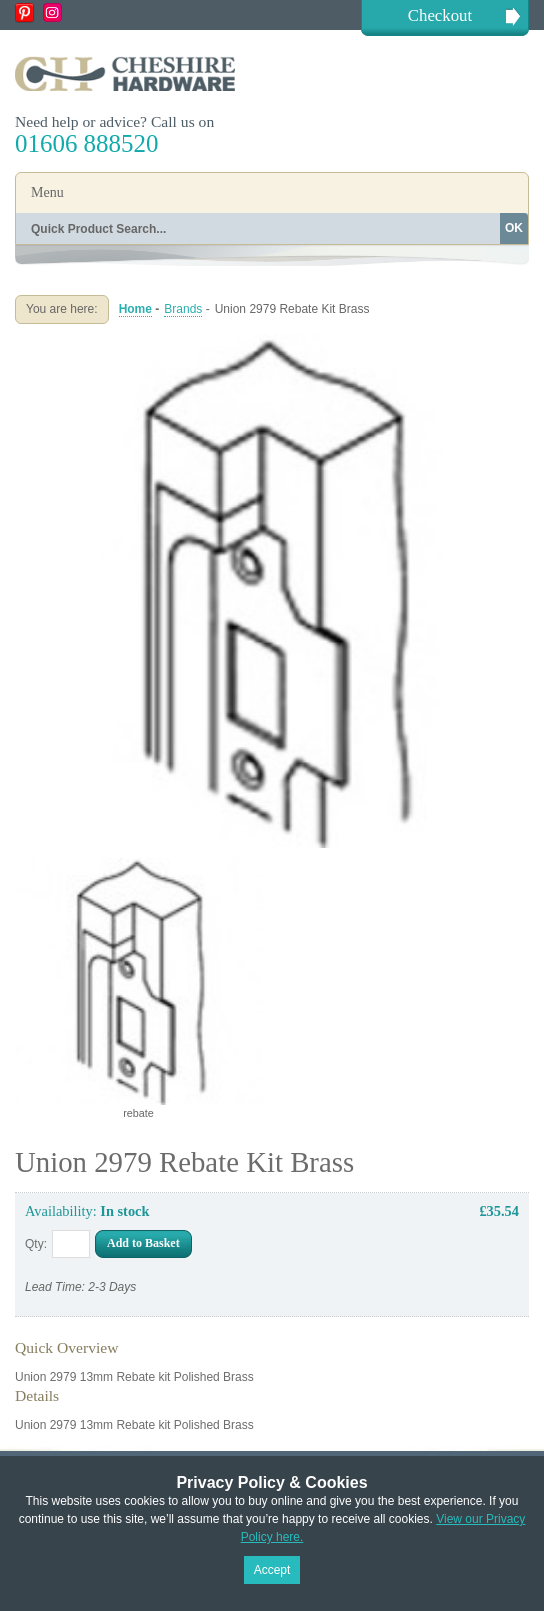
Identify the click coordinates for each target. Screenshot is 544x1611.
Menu (47, 192)
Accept (272, 1570)
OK (514, 228)
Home (135, 309)
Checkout (440, 15)
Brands (183, 309)
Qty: (36, 1244)
